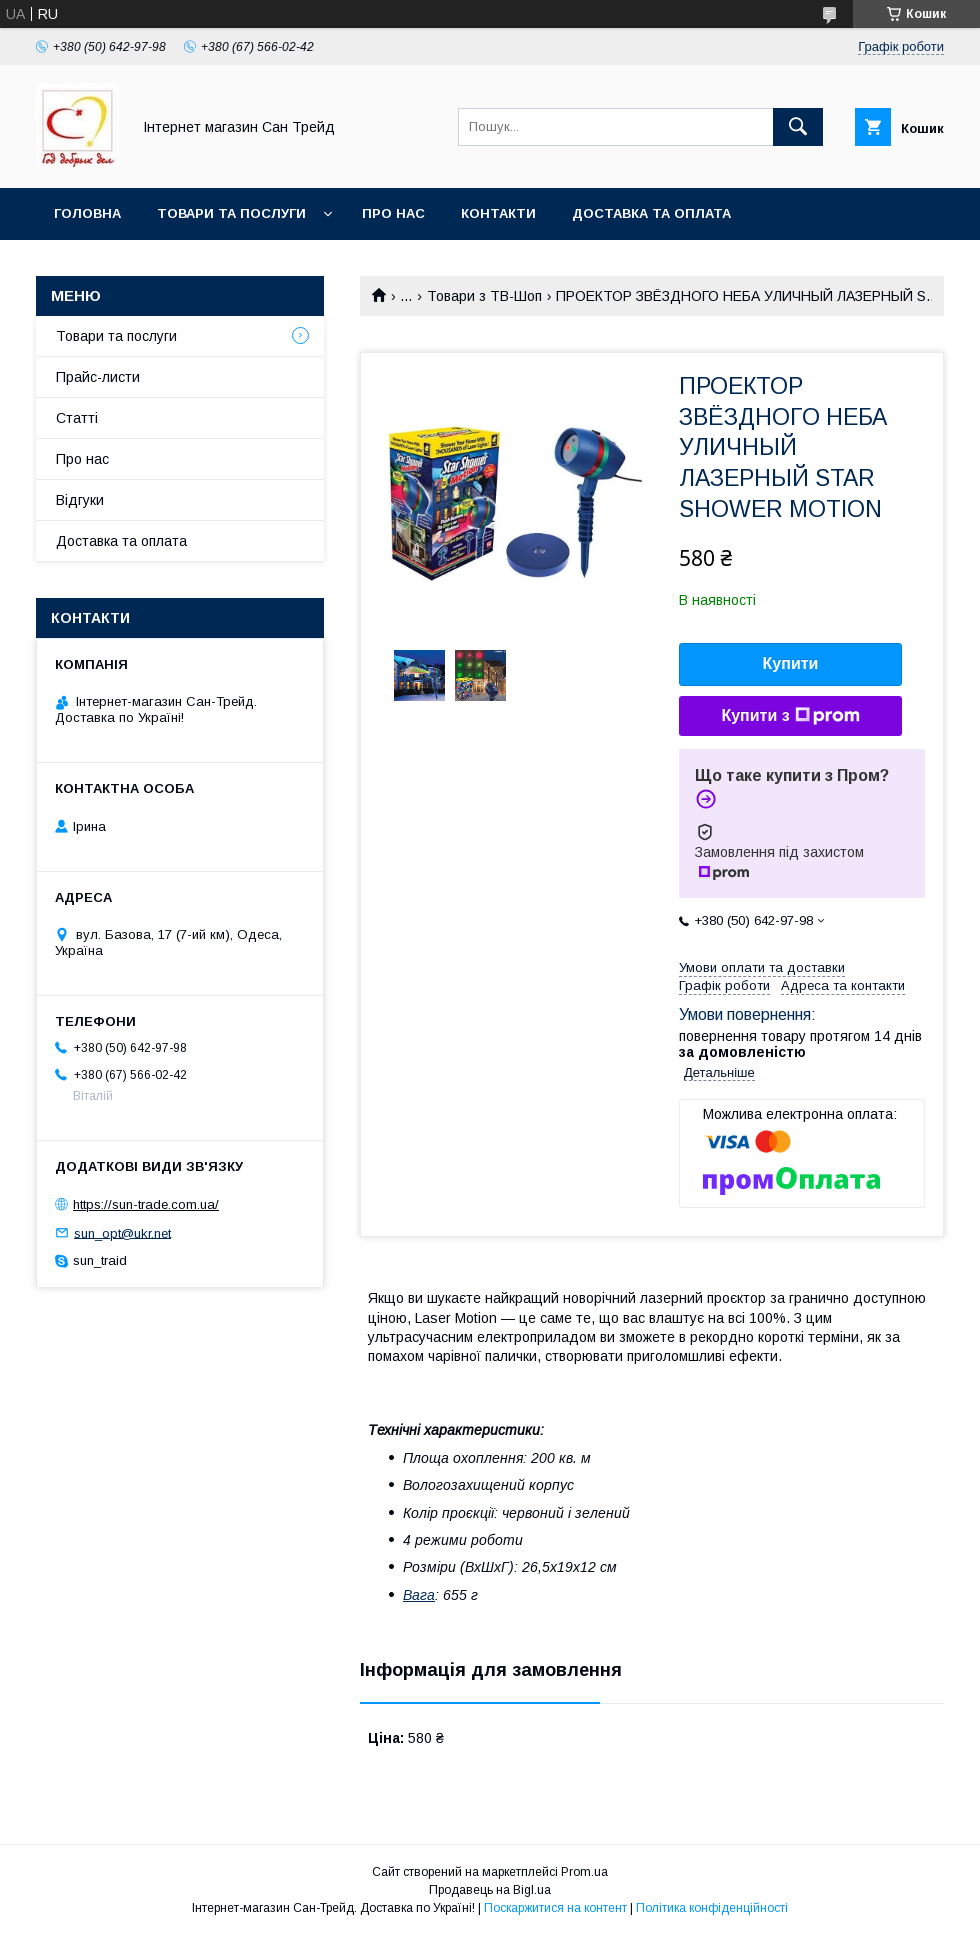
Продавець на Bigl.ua (490, 1890)
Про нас (393, 213)
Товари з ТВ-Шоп (484, 296)
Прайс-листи (98, 377)
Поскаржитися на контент (555, 1908)
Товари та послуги (231, 213)
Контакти (498, 213)
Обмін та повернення (138, 265)
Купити (791, 663)
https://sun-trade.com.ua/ (146, 1204)
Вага (419, 1595)
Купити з (790, 716)
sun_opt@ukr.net (122, 1232)
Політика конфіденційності (712, 1908)
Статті (77, 418)
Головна (87, 213)
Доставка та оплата (651, 213)
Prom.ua (584, 1872)
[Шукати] (798, 127)
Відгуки (80, 500)
